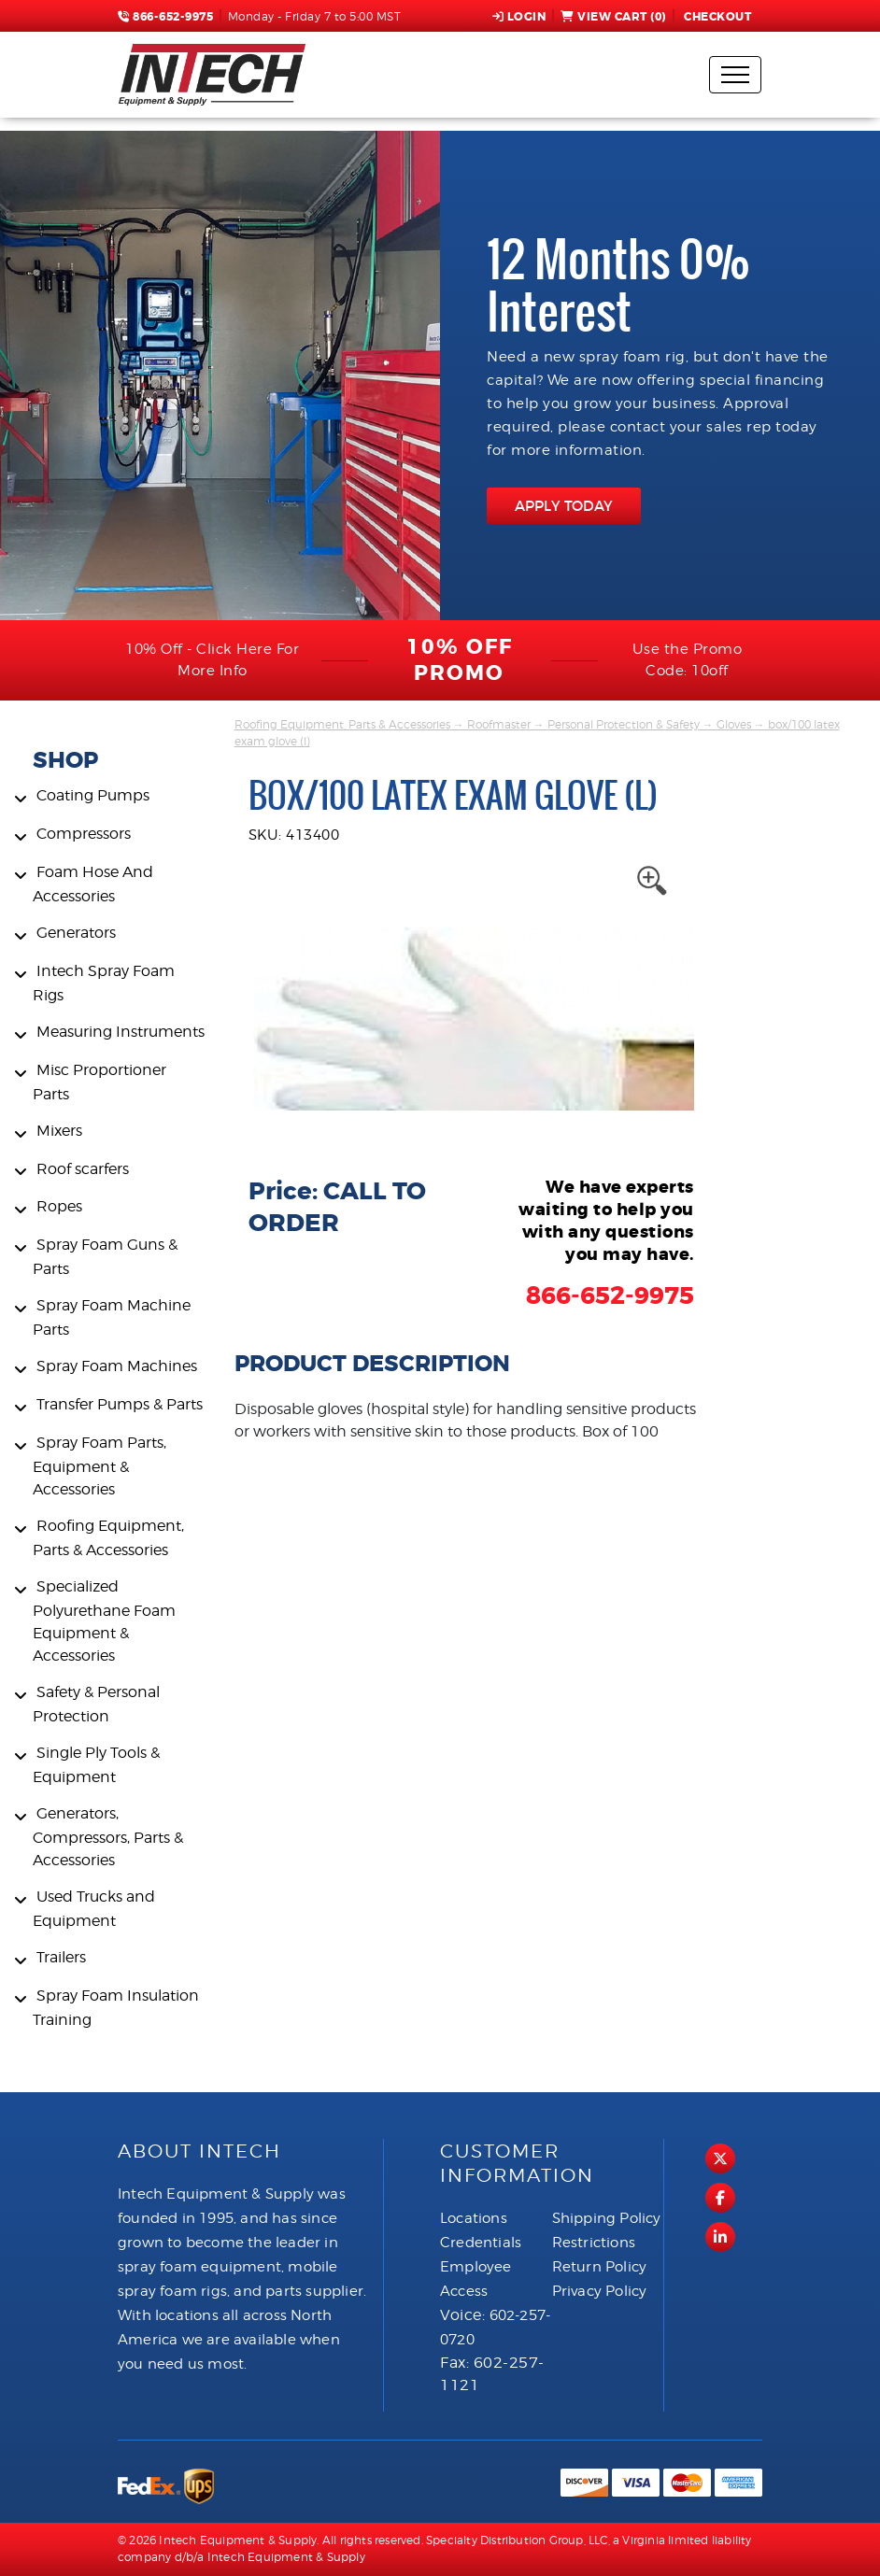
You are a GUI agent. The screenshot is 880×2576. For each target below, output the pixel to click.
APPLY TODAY (564, 506)
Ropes (59, 1206)
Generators (76, 932)
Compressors (83, 833)
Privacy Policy (599, 2291)
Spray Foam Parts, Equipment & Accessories (99, 1466)
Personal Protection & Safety (623, 724)
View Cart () (613, 16)
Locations (473, 2218)
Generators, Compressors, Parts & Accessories (108, 1837)
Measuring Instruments (120, 1031)
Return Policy (599, 2266)
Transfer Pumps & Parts (119, 1404)
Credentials (480, 2242)
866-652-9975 (165, 16)
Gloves (734, 724)
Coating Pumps (92, 795)
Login (519, 16)
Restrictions (593, 2242)
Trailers (61, 1957)
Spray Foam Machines (116, 1366)
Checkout (716, 16)
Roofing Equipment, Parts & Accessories (342, 724)
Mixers (59, 1130)
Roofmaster (499, 724)
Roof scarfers (82, 1169)
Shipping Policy (606, 2218)
